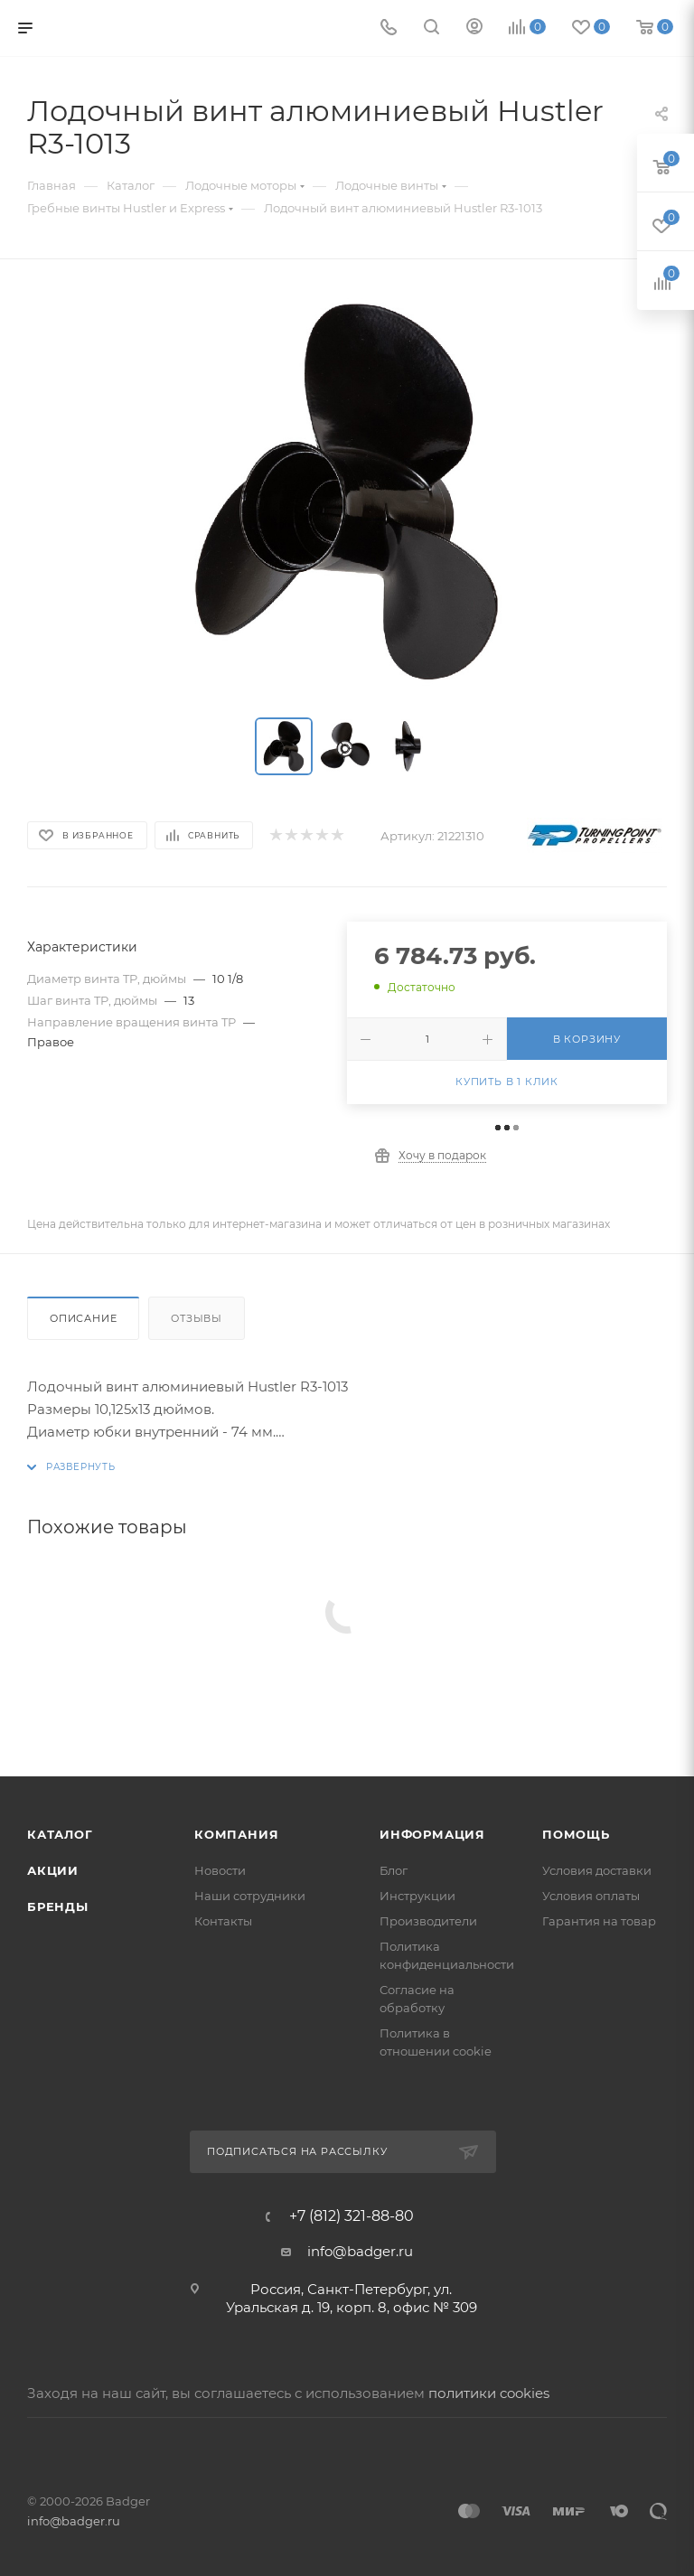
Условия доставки (597, 1870)
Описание (83, 1318)
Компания (236, 1834)
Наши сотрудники (249, 1895)
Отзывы (196, 1318)
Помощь (576, 1834)
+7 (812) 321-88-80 (351, 2216)
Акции (53, 1870)
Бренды (58, 1906)
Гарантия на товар (599, 1921)
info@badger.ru (360, 2251)
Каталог (60, 1834)
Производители (428, 1921)
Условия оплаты (591, 1895)
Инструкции (417, 1895)
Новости (220, 1870)
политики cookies (488, 2393)
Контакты (223, 1921)
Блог (394, 1870)
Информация (432, 1834)
